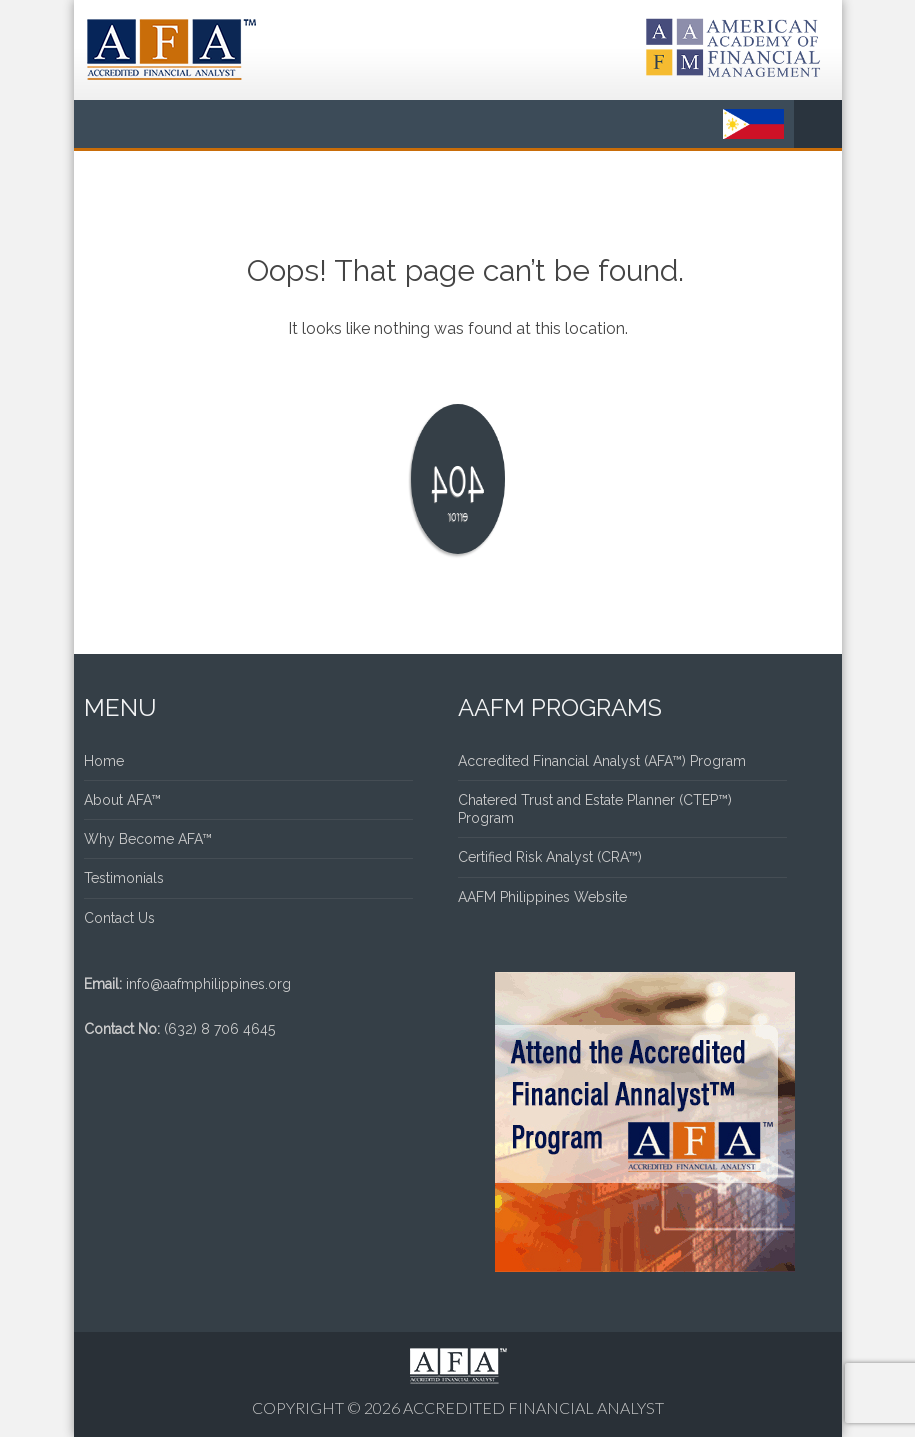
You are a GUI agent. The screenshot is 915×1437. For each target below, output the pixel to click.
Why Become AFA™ (148, 839)
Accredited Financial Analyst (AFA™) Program (602, 761)
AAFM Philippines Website (542, 897)
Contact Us (119, 918)
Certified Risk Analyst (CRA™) (550, 857)
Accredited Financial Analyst (533, 1407)
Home (104, 761)
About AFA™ (122, 800)
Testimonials (124, 878)
